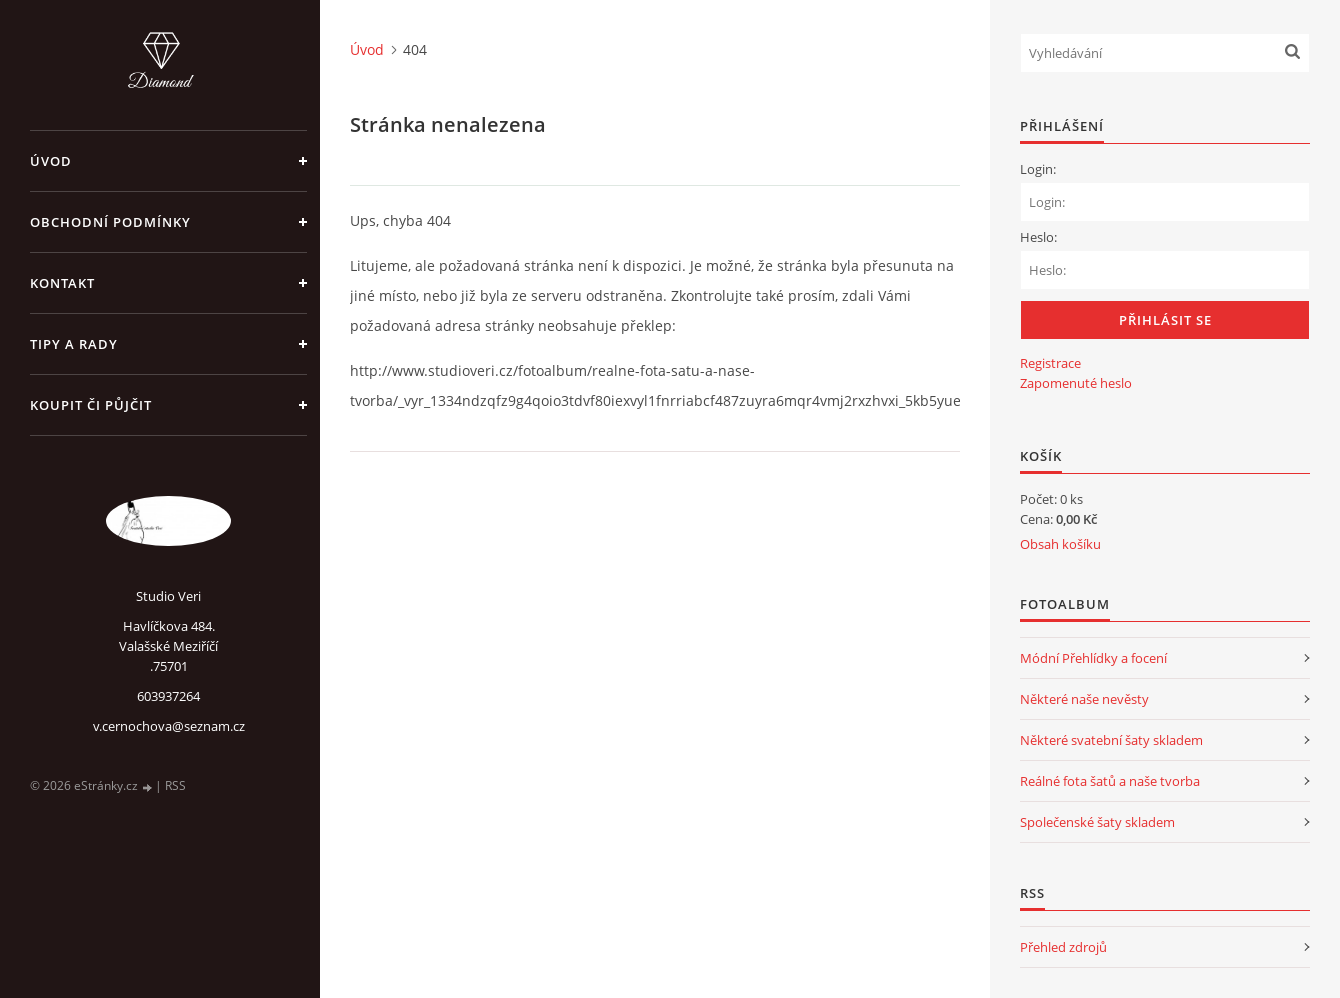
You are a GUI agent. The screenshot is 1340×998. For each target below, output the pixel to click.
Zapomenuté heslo (1076, 383)
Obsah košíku (1060, 544)
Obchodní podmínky (110, 222)
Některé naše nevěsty (1084, 699)
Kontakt (62, 283)
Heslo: (1038, 237)
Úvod (51, 161)
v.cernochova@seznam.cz (169, 726)
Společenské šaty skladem (1097, 822)
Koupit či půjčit (91, 405)
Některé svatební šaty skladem (1111, 740)
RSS (175, 785)
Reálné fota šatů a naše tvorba (1110, 781)
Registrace (1050, 363)
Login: (1038, 169)
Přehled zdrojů (1063, 947)
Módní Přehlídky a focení (1093, 658)
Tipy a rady (74, 344)
